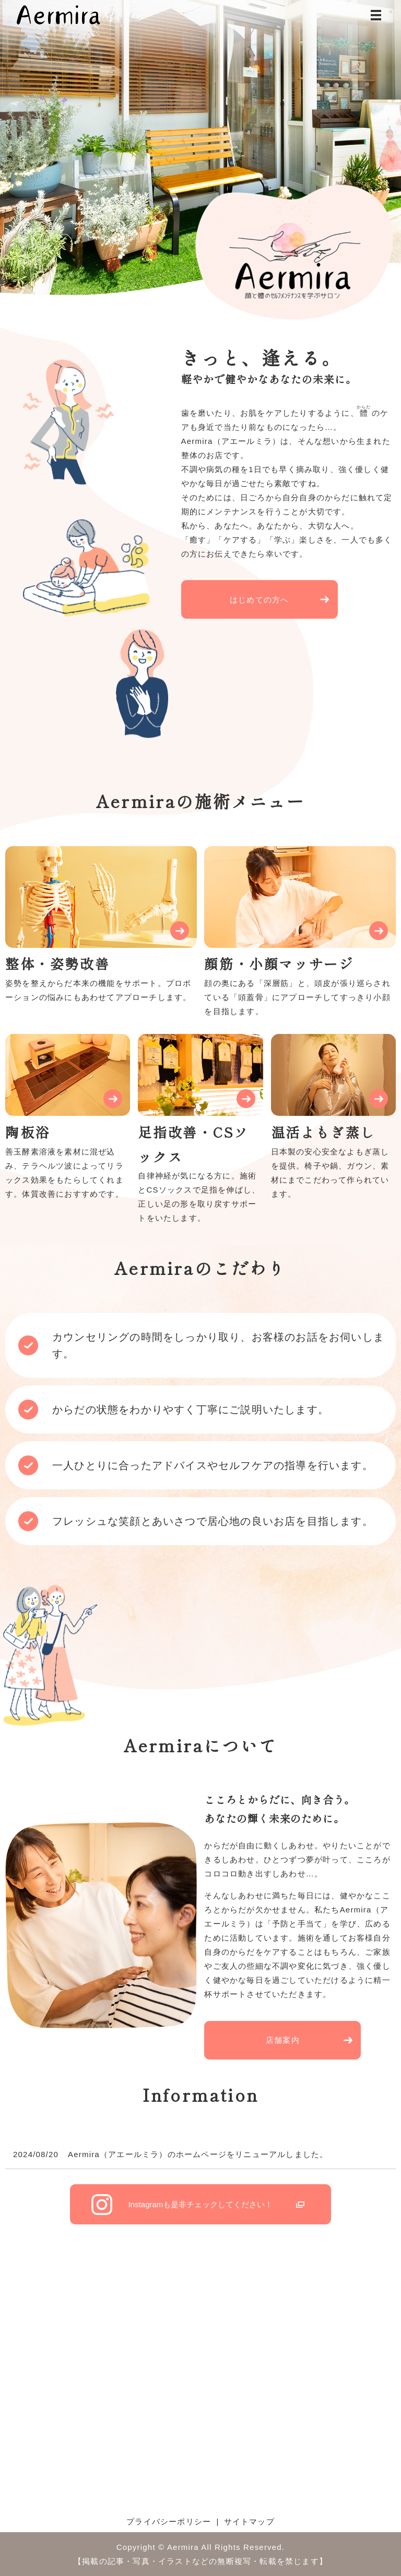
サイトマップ (249, 2521)
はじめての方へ (259, 599)
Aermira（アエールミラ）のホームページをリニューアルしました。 (198, 2154)
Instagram (200, 2204)
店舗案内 (283, 2040)
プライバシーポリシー (168, 2521)
